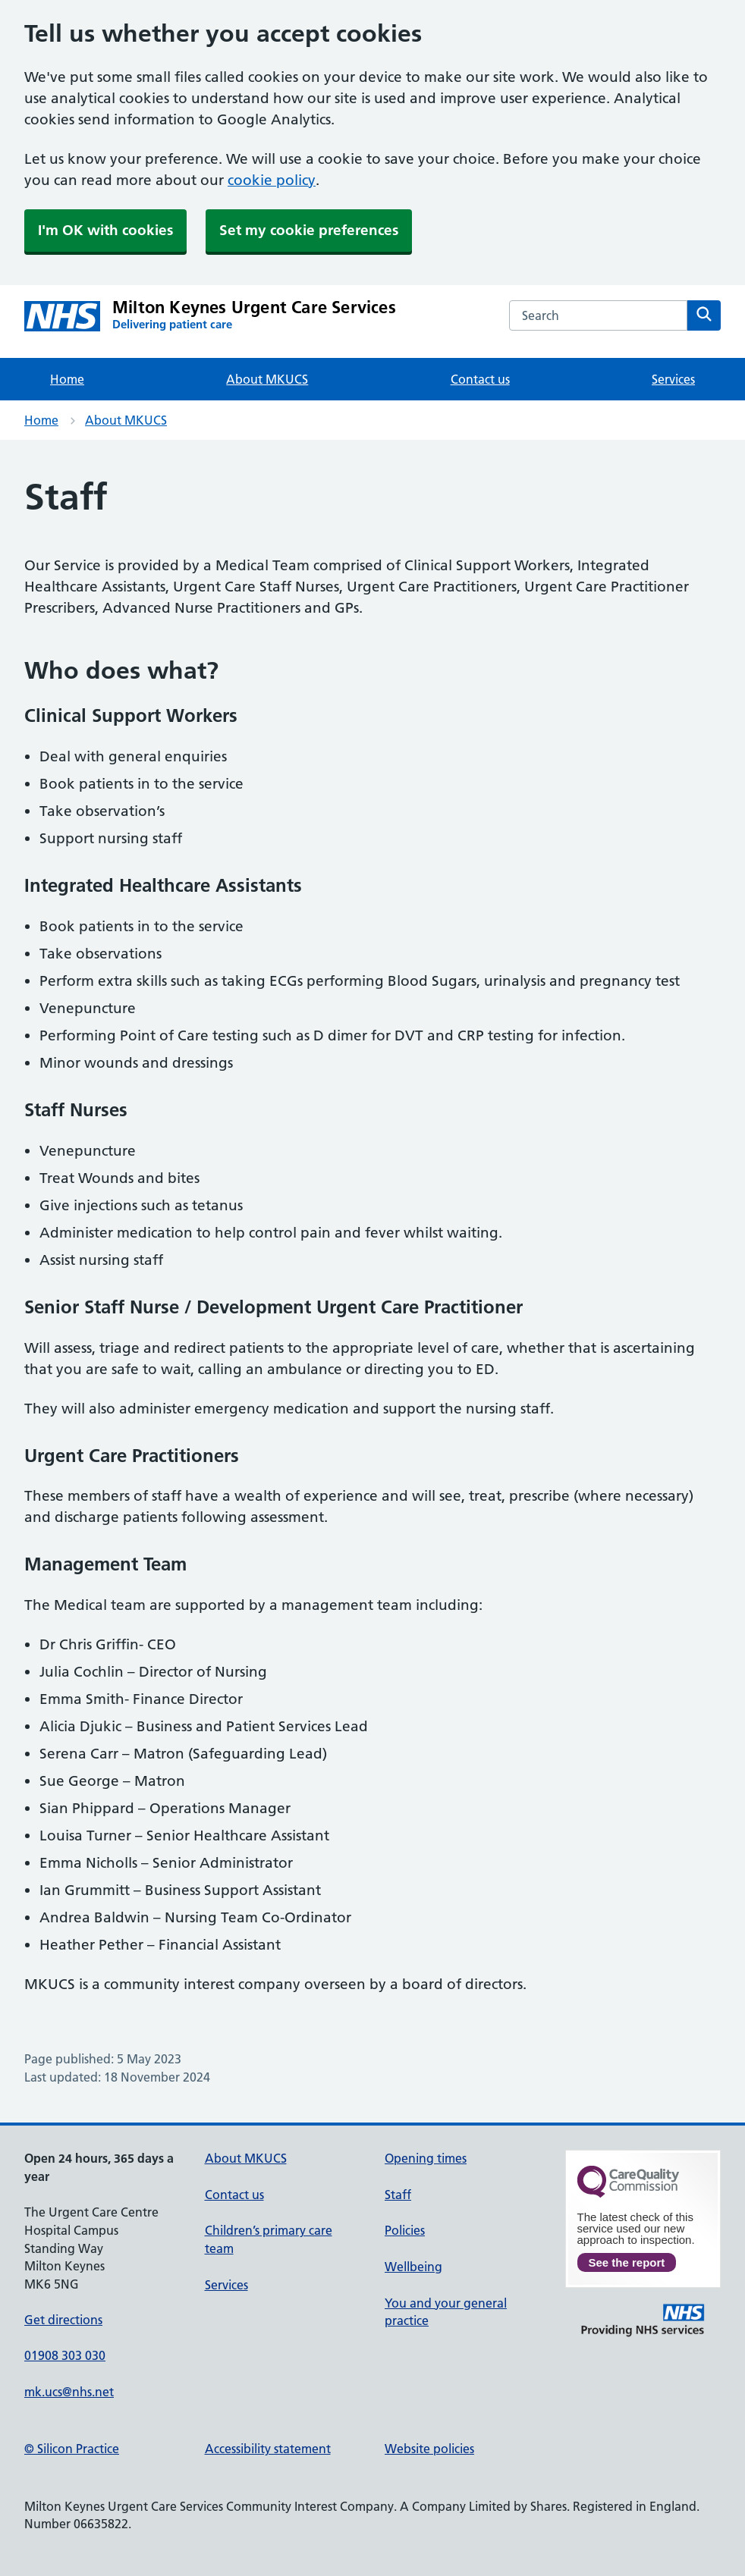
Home (67, 379)
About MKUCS (267, 379)
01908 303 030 (64, 2355)
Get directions (63, 2319)
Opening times (426, 2158)
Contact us (480, 379)
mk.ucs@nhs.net (69, 2391)
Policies (405, 2230)
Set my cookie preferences (308, 230)
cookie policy (272, 180)
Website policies (429, 2448)
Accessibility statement (268, 2448)
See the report (627, 2262)
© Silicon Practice (71, 2448)
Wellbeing (413, 2266)
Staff (398, 2194)
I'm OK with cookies (105, 230)
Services (673, 379)
